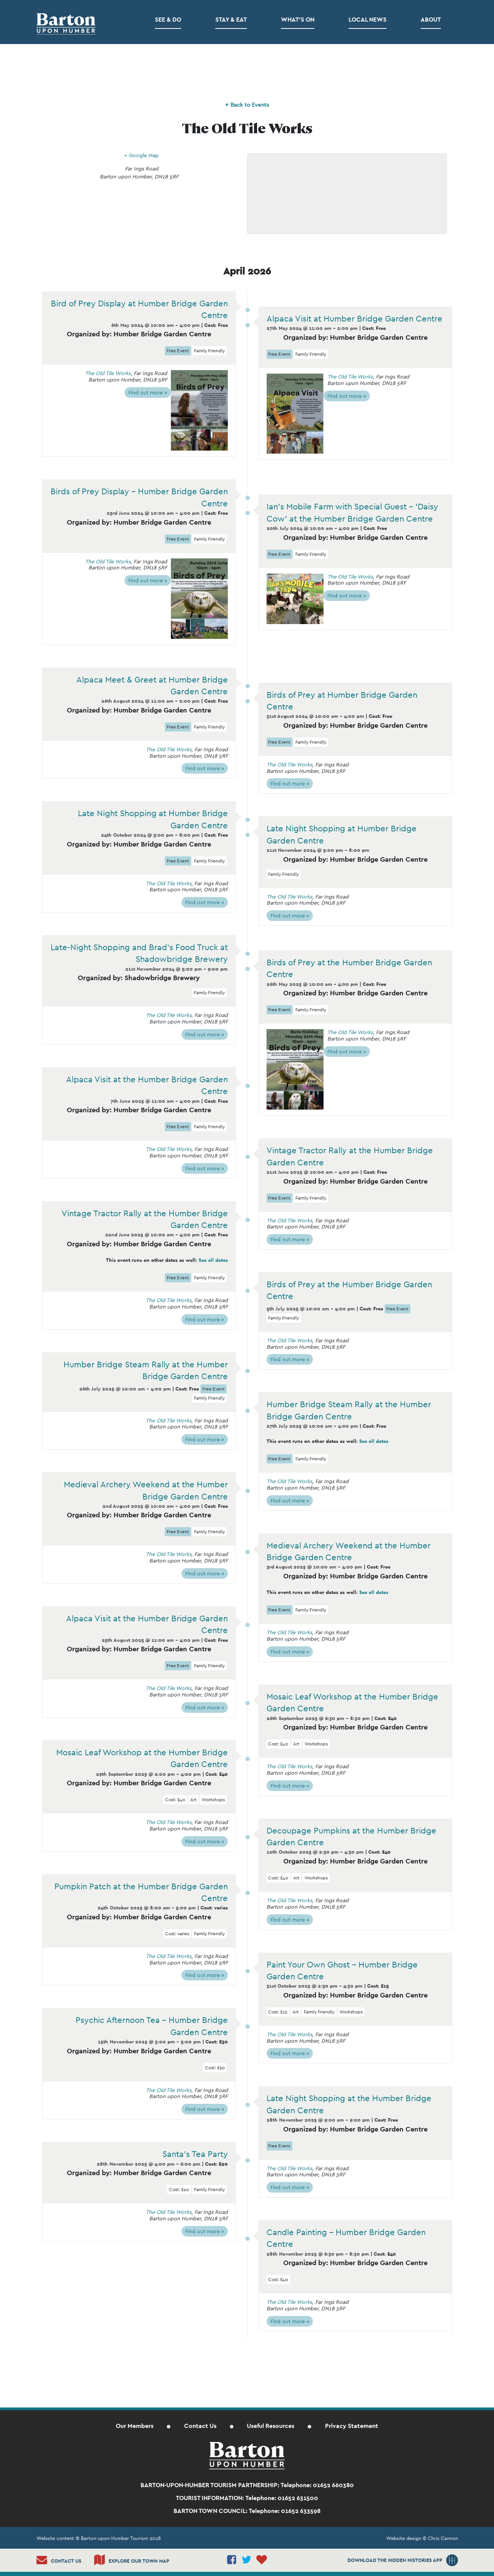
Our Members (134, 2426)
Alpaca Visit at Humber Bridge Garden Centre (354, 318)
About (431, 20)
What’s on (297, 20)
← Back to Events (247, 104)
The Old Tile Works (108, 373)
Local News (368, 20)
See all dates (213, 1260)
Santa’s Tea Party (195, 2154)
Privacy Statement (351, 2426)
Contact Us (200, 2426)
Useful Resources (270, 2426)
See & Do (168, 20)
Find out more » (147, 392)
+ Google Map (141, 155)
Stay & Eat (231, 20)
